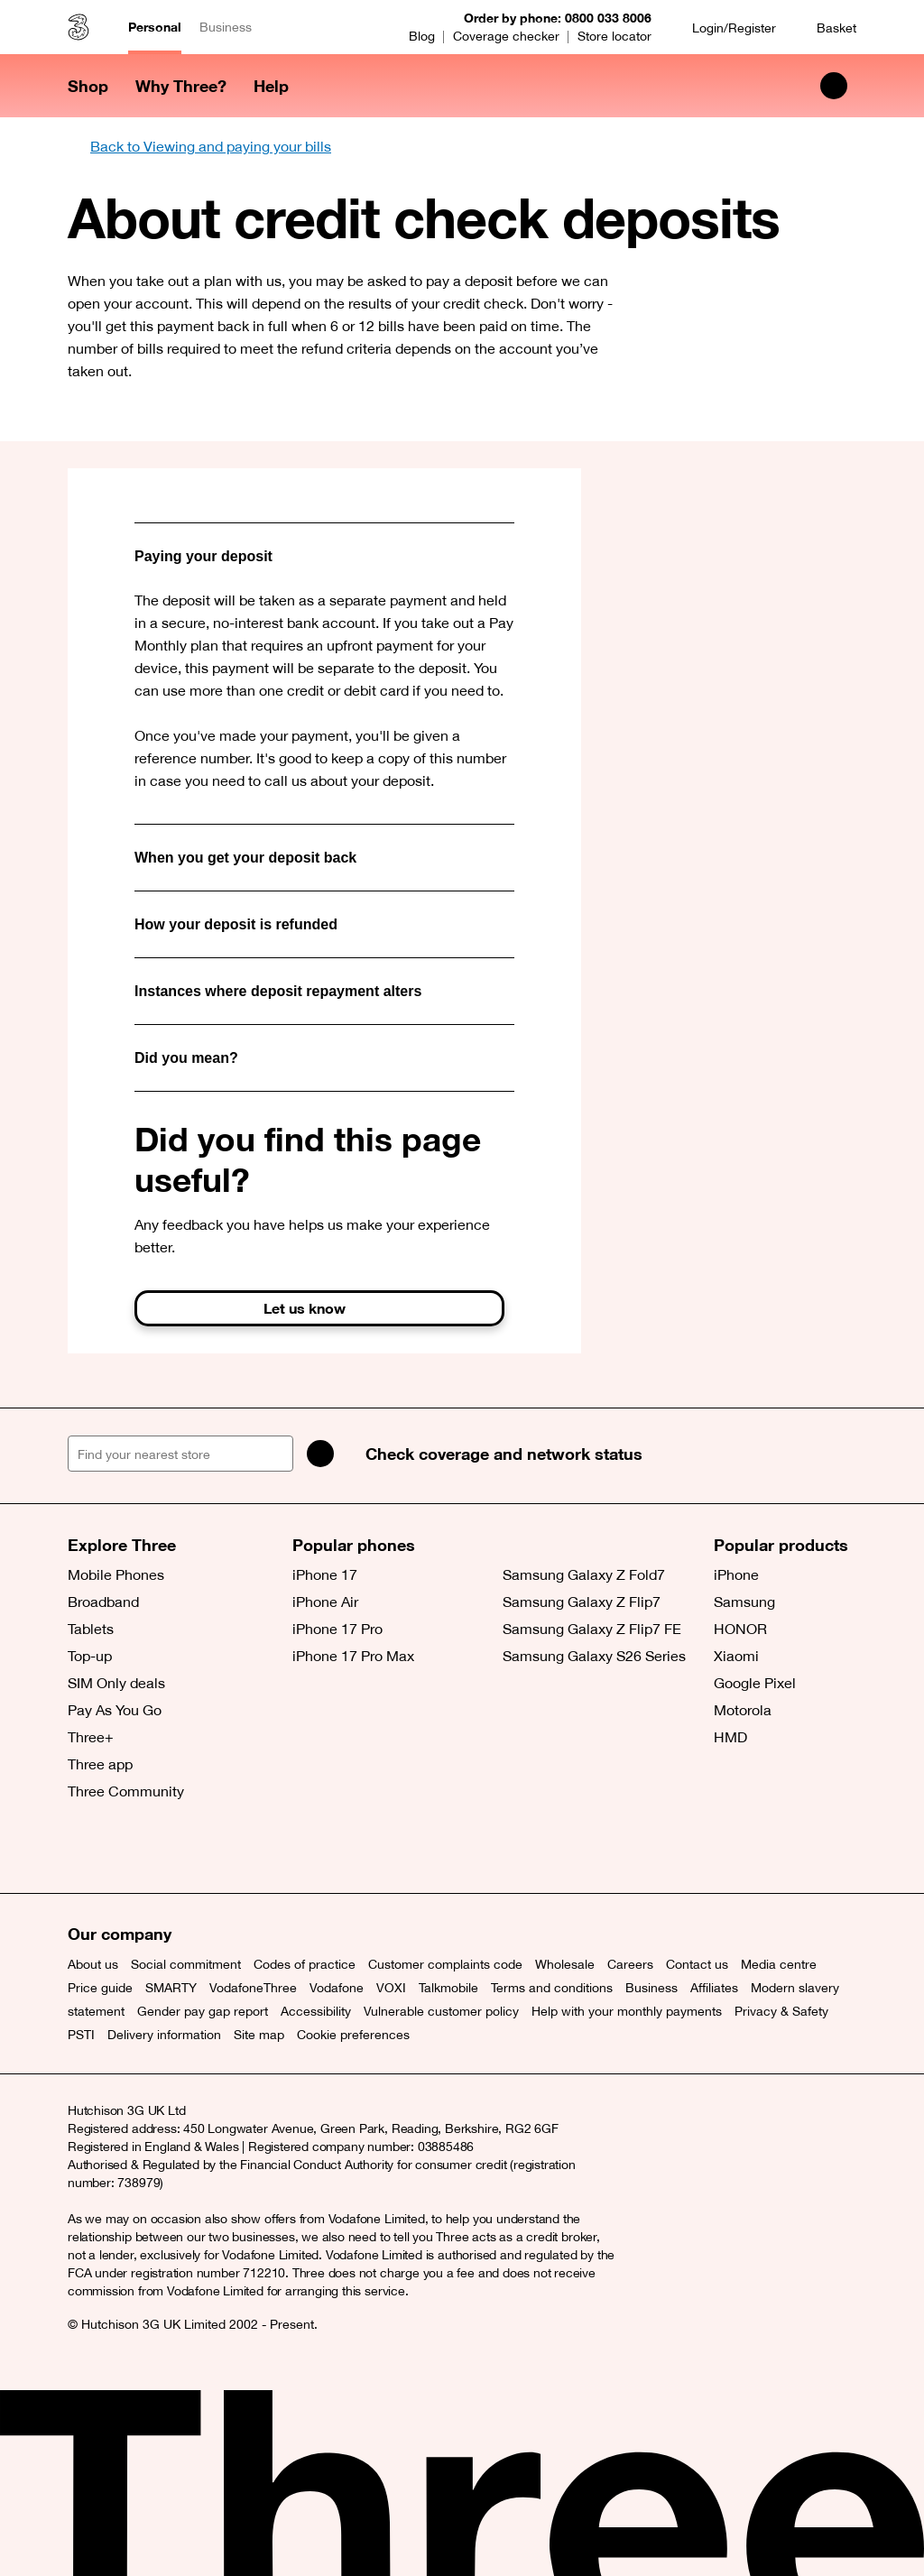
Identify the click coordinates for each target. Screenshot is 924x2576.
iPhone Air (325, 1601)
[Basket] (825, 27)
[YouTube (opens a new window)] (207, 1848)
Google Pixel (755, 1683)
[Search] (320, 1454)
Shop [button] (88, 86)
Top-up (90, 1656)
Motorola (743, 1710)
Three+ (91, 1737)
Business (225, 27)
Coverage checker (506, 36)
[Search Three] (834, 86)
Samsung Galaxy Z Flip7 (582, 1601)
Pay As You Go (115, 1710)
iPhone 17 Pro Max (353, 1656)
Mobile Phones (116, 1574)
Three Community (126, 1791)
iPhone (736, 1574)
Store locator (614, 36)
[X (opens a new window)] (86, 1848)
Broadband (103, 1601)
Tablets (91, 1628)
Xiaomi (736, 1656)
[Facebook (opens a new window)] (126, 1848)
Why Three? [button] (180, 86)
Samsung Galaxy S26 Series (594, 1656)
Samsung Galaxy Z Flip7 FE (592, 1628)
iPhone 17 (324, 1574)
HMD (730, 1737)
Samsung (744, 1601)
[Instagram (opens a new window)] (167, 1848)
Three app (100, 1764)
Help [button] (271, 86)
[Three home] (78, 27)
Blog (422, 36)
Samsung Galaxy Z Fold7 (584, 1574)
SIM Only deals (116, 1683)
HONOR (740, 1628)
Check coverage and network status (503, 1453)
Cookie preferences (353, 2034)
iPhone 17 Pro (337, 1628)
